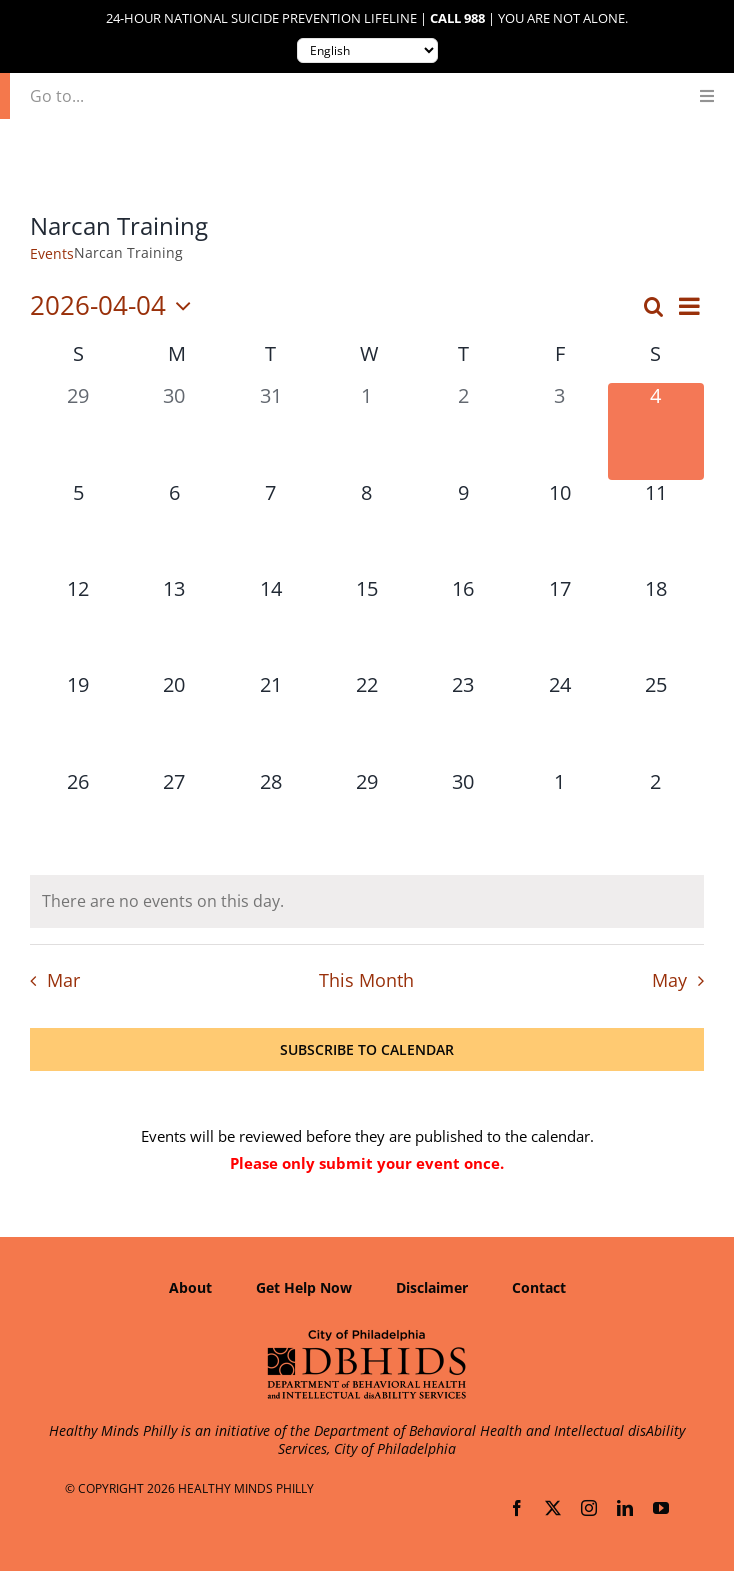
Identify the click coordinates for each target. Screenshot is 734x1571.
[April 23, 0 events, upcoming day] (463, 720)
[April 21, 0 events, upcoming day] (271, 720)
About (190, 1287)
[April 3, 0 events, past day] (559, 431)
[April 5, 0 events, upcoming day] (78, 528)
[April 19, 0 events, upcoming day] (78, 720)
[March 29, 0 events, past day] (78, 431)
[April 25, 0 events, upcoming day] (656, 720)
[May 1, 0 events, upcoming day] (559, 817)
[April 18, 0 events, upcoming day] (656, 624)
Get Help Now (304, 1287)
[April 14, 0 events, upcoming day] (271, 624)
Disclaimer (432, 1287)
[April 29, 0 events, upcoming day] (367, 817)
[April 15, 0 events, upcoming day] (367, 624)
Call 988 (457, 18)
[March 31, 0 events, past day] (271, 431)
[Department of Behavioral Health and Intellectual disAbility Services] (367, 1336)
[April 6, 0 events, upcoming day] (174, 528)
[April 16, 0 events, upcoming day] (463, 624)
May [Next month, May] (669, 980)
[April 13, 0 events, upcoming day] (174, 624)
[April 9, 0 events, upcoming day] (463, 528)
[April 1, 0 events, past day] (367, 431)
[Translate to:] (367, 50)
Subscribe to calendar (367, 1049)
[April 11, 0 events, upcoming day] (656, 528)
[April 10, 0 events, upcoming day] (559, 528)
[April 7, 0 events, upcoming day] (271, 528)
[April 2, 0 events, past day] (463, 431)
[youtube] (661, 1508)
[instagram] (589, 1508)
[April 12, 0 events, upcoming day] (78, 624)
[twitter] (553, 1508)
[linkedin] (625, 1508)
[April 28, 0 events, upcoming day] (271, 817)
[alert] (367, 901)
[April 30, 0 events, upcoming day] (463, 817)
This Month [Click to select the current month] (366, 980)
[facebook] (517, 1508)
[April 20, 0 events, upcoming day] (174, 720)
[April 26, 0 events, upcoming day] (78, 817)
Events (52, 253)
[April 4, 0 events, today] (656, 431)
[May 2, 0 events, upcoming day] (656, 817)
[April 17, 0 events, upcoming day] (559, 624)
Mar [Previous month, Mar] (63, 980)
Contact (539, 1287)
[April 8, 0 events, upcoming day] (367, 528)
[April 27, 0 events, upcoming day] (174, 817)
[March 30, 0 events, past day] (174, 431)
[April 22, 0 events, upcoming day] (367, 720)
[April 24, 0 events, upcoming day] (559, 720)
